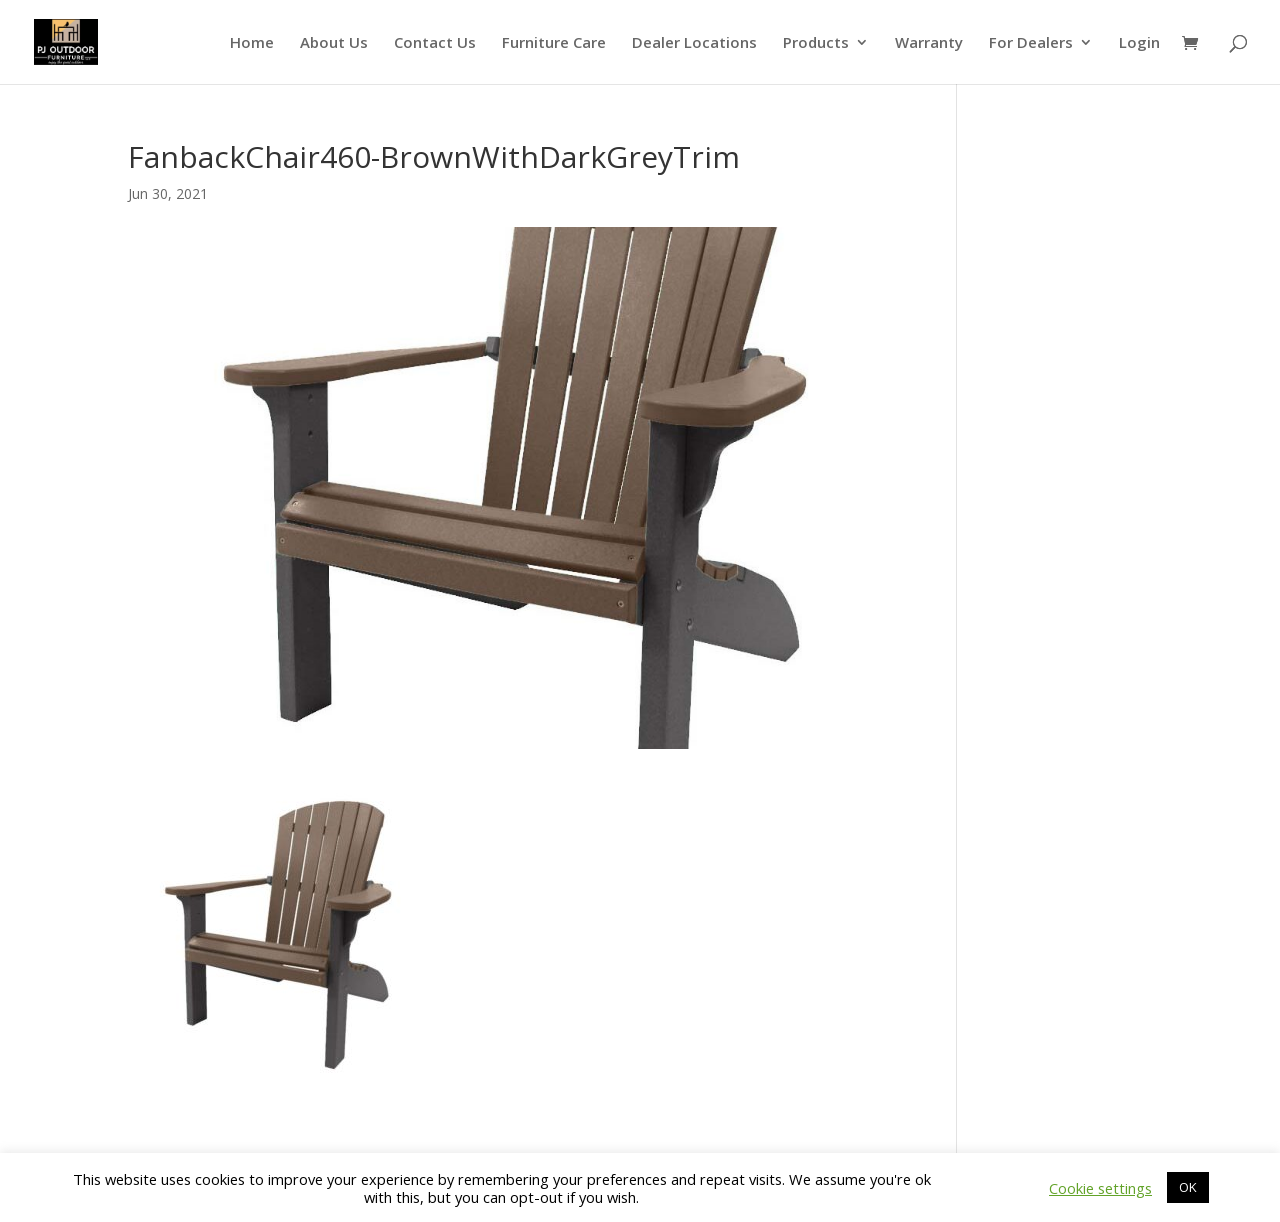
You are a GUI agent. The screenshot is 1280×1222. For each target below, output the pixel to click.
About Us (334, 43)
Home (252, 43)
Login (1139, 43)
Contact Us (435, 43)
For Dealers (1031, 43)
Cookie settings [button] (1100, 1188)
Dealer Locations (694, 43)
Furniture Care (554, 43)
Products (816, 43)
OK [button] (1188, 1187)
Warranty (929, 43)
